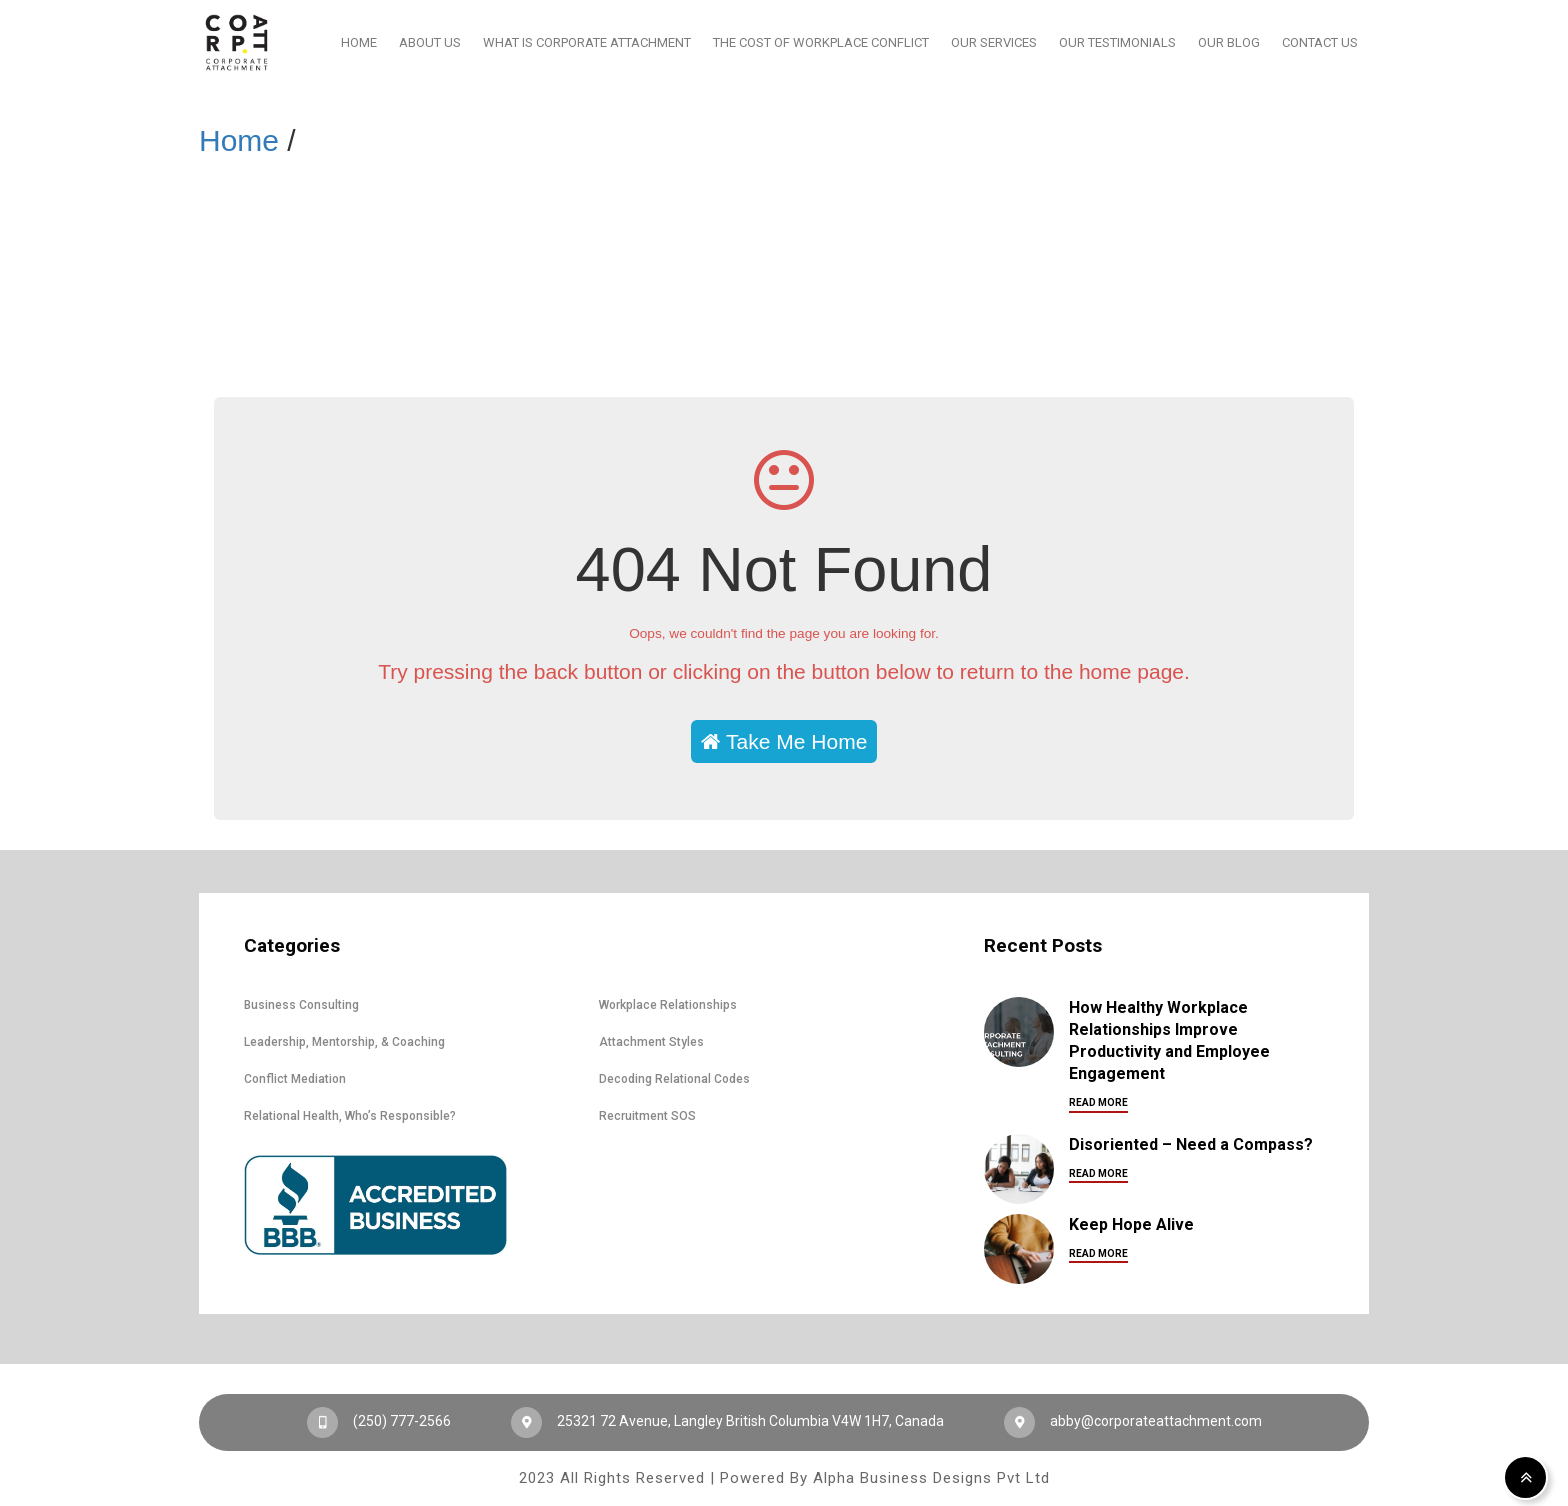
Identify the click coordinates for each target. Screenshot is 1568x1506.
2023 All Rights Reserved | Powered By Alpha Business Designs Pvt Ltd (784, 1478)
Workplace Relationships (668, 1005)
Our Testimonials (1117, 42)
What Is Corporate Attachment (587, 42)
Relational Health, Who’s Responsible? (350, 1116)
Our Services (994, 42)
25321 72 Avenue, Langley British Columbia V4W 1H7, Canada (727, 1421)
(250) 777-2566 (379, 1421)
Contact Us (1320, 42)
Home (359, 42)
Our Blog (1229, 42)
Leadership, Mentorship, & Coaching (344, 1042)
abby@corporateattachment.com (1133, 1421)
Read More (1098, 1102)
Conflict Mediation (295, 1079)
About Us (430, 42)
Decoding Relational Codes (674, 1079)
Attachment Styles (651, 1042)
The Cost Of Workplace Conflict (821, 42)
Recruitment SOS (647, 1116)
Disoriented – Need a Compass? (1191, 1144)
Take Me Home (784, 741)
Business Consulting (301, 1005)
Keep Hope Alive (1131, 1224)
